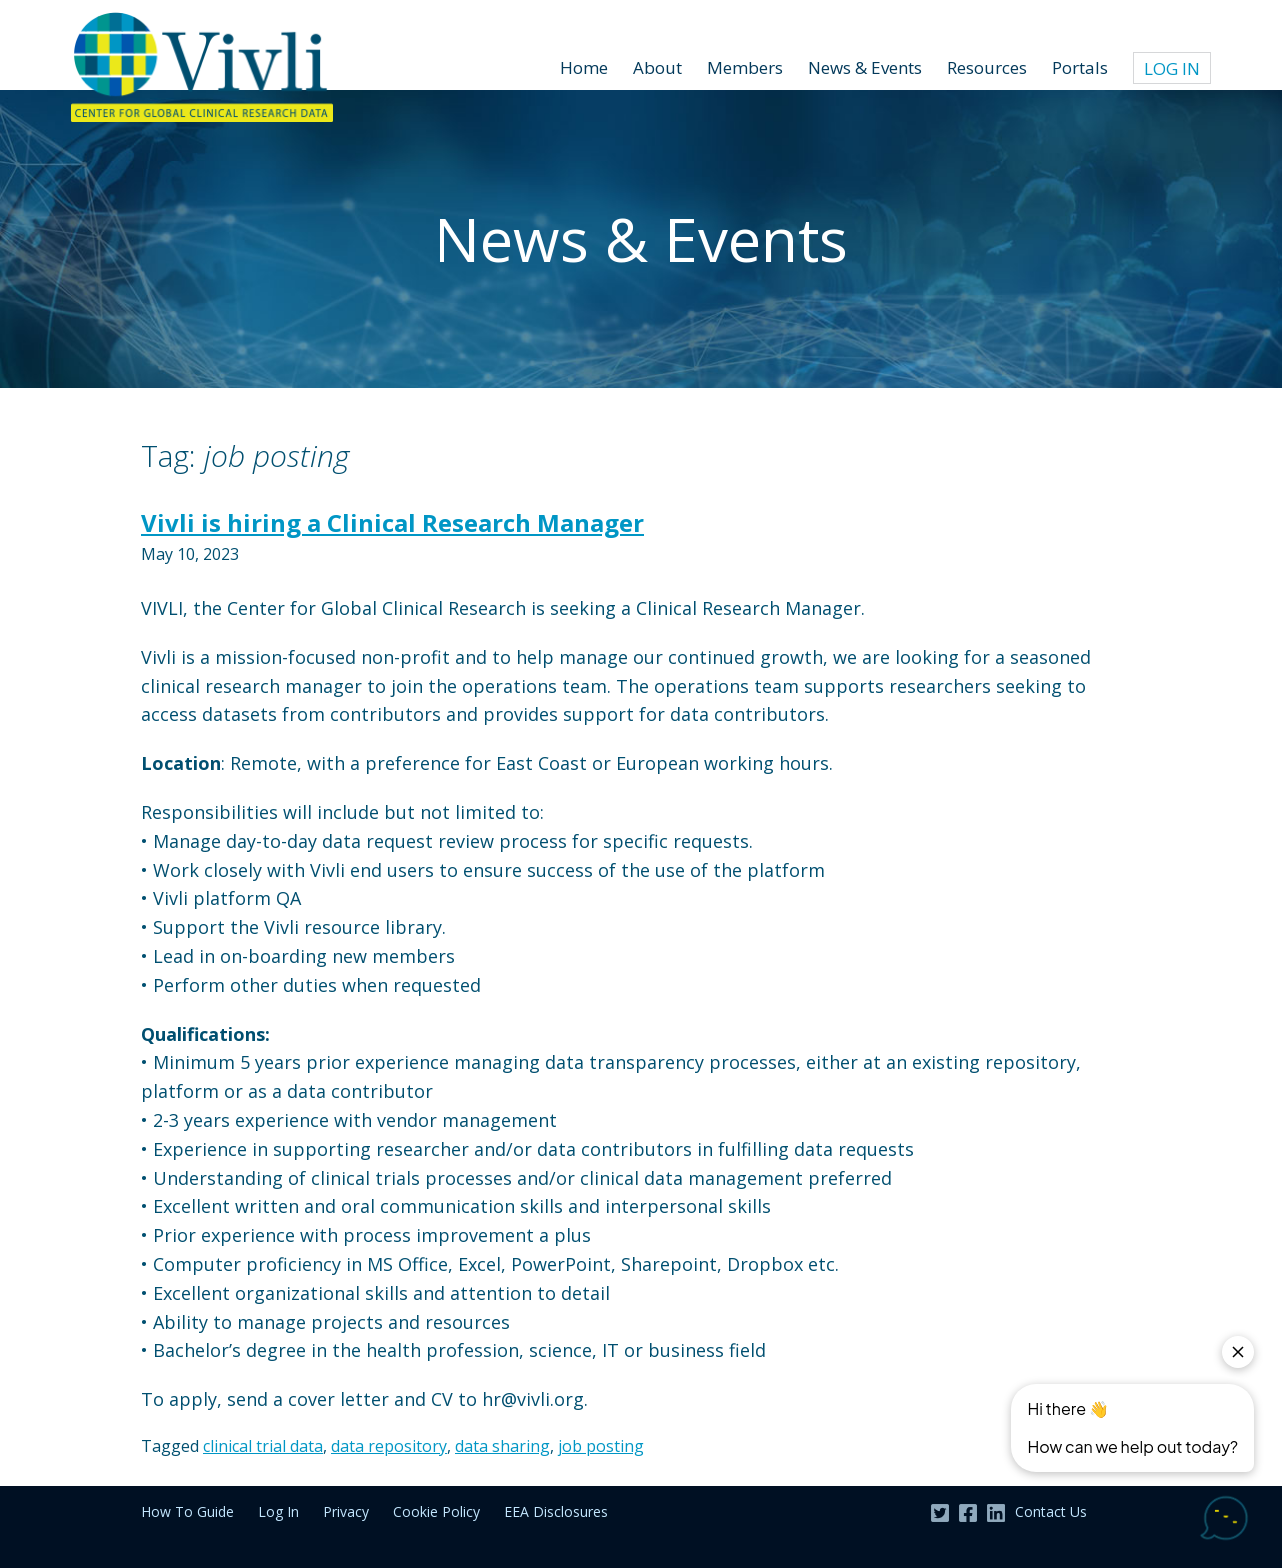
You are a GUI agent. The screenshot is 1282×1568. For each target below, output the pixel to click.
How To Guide (187, 1511)
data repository (389, 1446)
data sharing (502, 1446)
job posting (601, 1446)
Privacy (346, 1511)
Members (745, 67)
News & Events (865, 67)
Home (584, 67)
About (657, 67)
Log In (1172, 68)
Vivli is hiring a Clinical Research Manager (392, 522)
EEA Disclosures (556, 1511)
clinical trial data (263, 1446)
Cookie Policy (436, 1511)
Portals (1080, 67)
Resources (987, 67)
